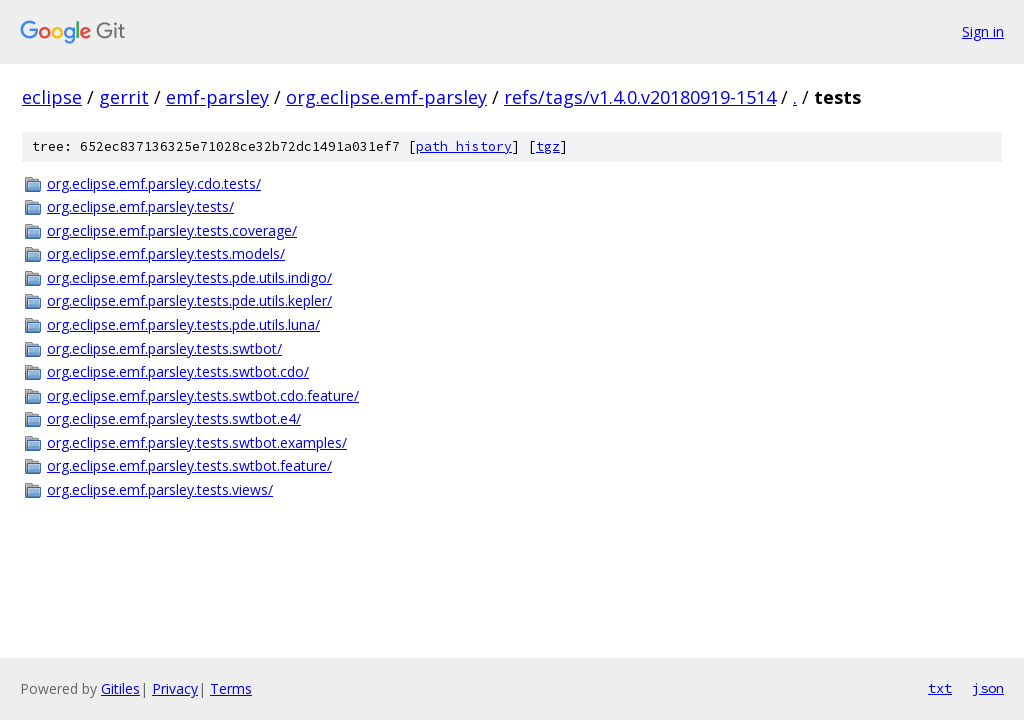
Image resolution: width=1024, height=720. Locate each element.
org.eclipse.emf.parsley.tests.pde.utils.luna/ (183, 324)
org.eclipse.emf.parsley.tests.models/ (166, 253)
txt (940, 688)
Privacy (175, 688)
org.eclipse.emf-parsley (386, 97)
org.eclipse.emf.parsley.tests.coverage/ (172, 230)
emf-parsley (217, 97)
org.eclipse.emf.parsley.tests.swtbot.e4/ (174, 418)
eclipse (52, 97)
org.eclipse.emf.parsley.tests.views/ (160, 489)
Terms (231, 688)
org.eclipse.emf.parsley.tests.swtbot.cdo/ (178, 371)
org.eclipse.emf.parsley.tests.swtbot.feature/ (189, 465)
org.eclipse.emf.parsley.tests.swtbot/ (164, 348)
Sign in (983, 31)
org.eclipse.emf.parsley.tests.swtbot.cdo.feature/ (203, 395)
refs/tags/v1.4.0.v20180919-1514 (640, 97)
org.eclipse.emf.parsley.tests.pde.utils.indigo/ (189, 277)
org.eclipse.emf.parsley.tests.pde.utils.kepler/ (189, 300)
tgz (548, 146)
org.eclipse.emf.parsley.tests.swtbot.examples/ (197, 442)
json (988, 688)
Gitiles (120, 688)
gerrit (124, 97)
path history (464, 146)
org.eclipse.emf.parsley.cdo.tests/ (154, 183)
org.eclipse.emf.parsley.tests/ (140, 206)
